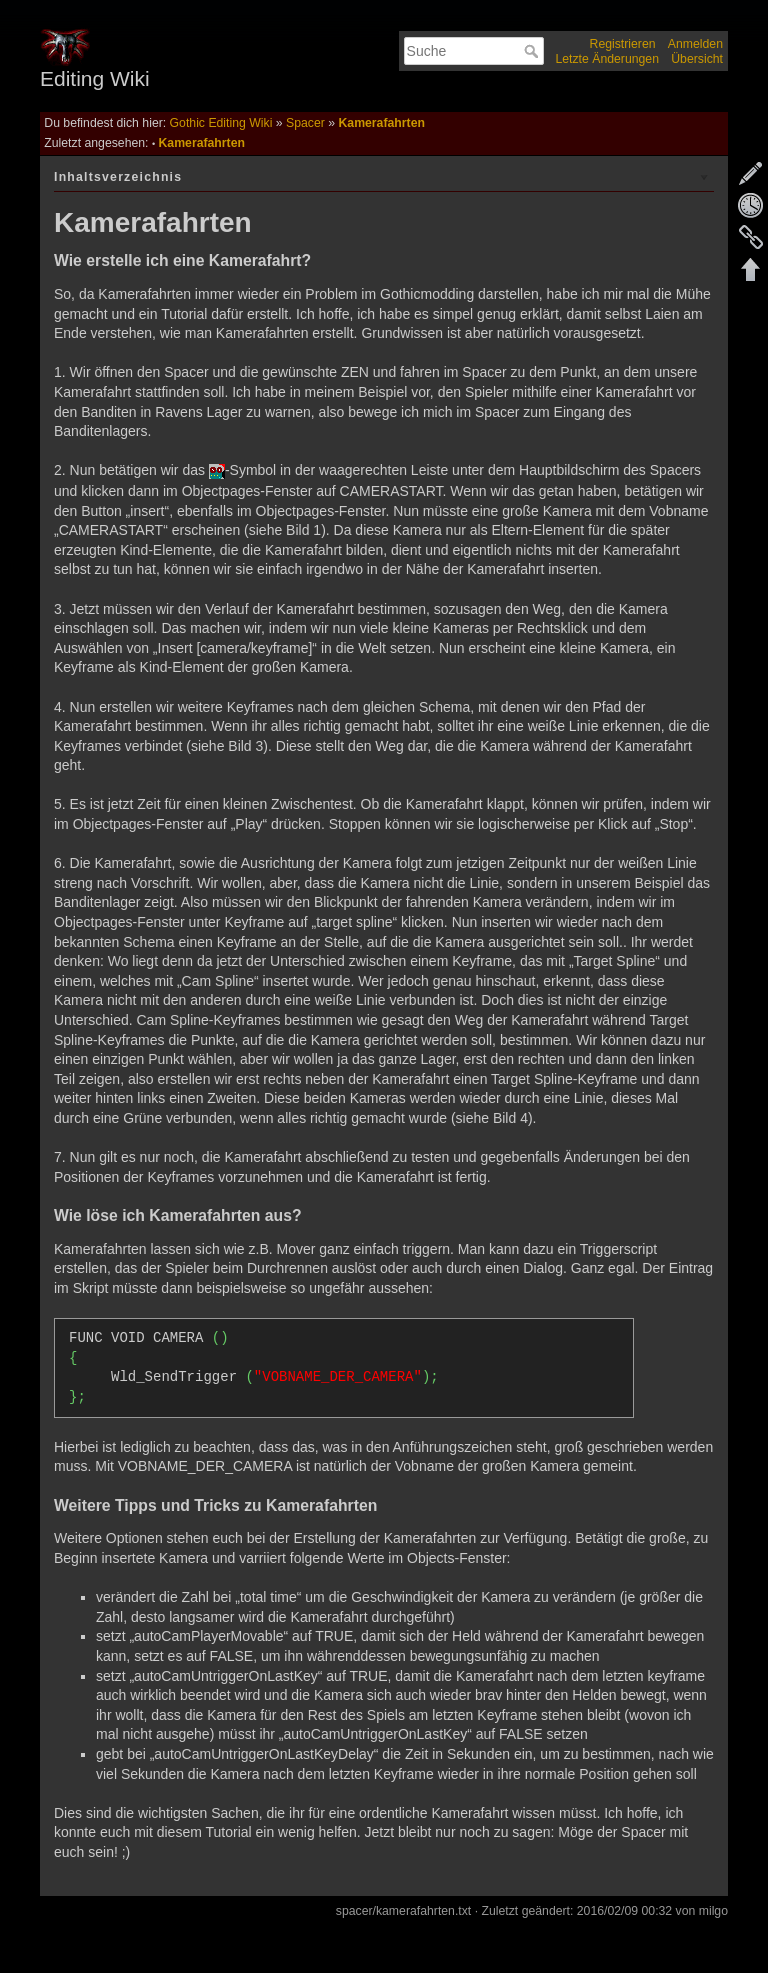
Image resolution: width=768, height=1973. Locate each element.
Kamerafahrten (381, 123)
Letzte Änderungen (607, 59)
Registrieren (623, 44)
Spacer (305, 123)
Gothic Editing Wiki (221, 123)
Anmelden (695, 44)
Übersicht (697, 59)
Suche (533, 51)
